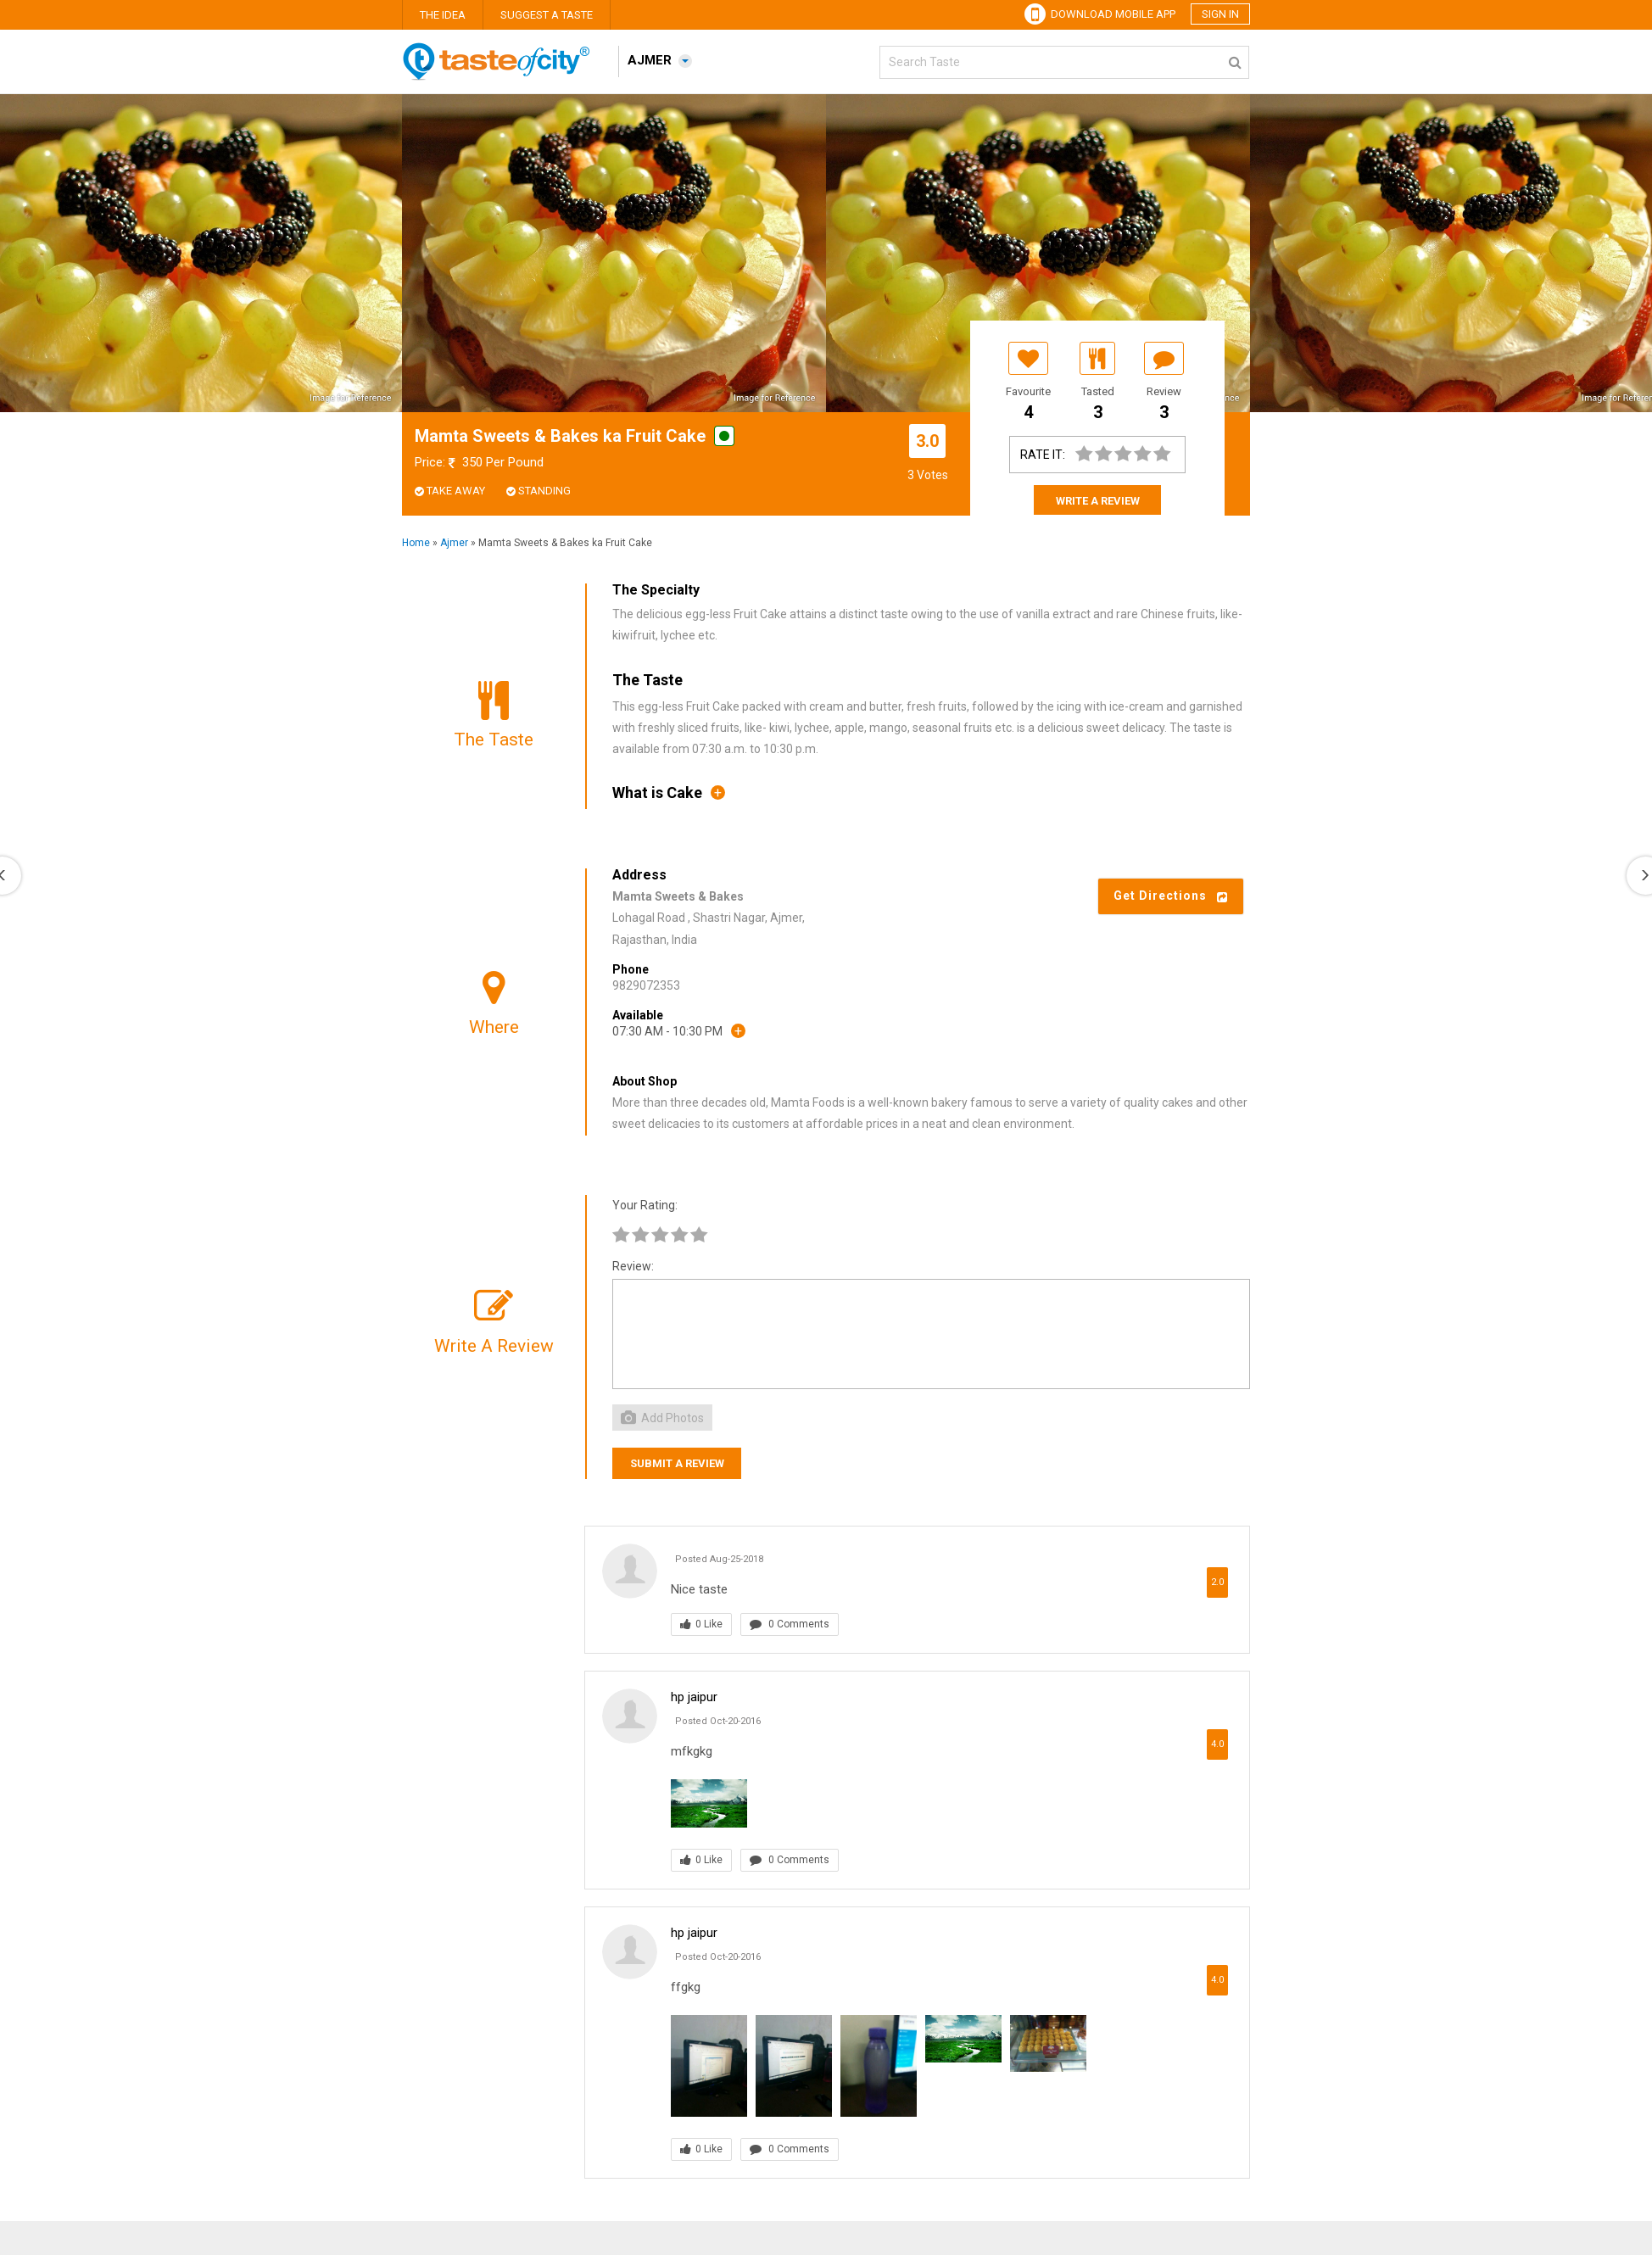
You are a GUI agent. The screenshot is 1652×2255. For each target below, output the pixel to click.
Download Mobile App (1099, 14)
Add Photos (662, 1417)
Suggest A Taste (546, 14)
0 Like (701, 1624)
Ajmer (454, 543)
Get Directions (1170, 895)
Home (416, 543)
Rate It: (1042, 454)
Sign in (1220, 14)
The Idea (443, 14)
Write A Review (1098, 500)
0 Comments (789, 1624)
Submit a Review (677, 1463)
